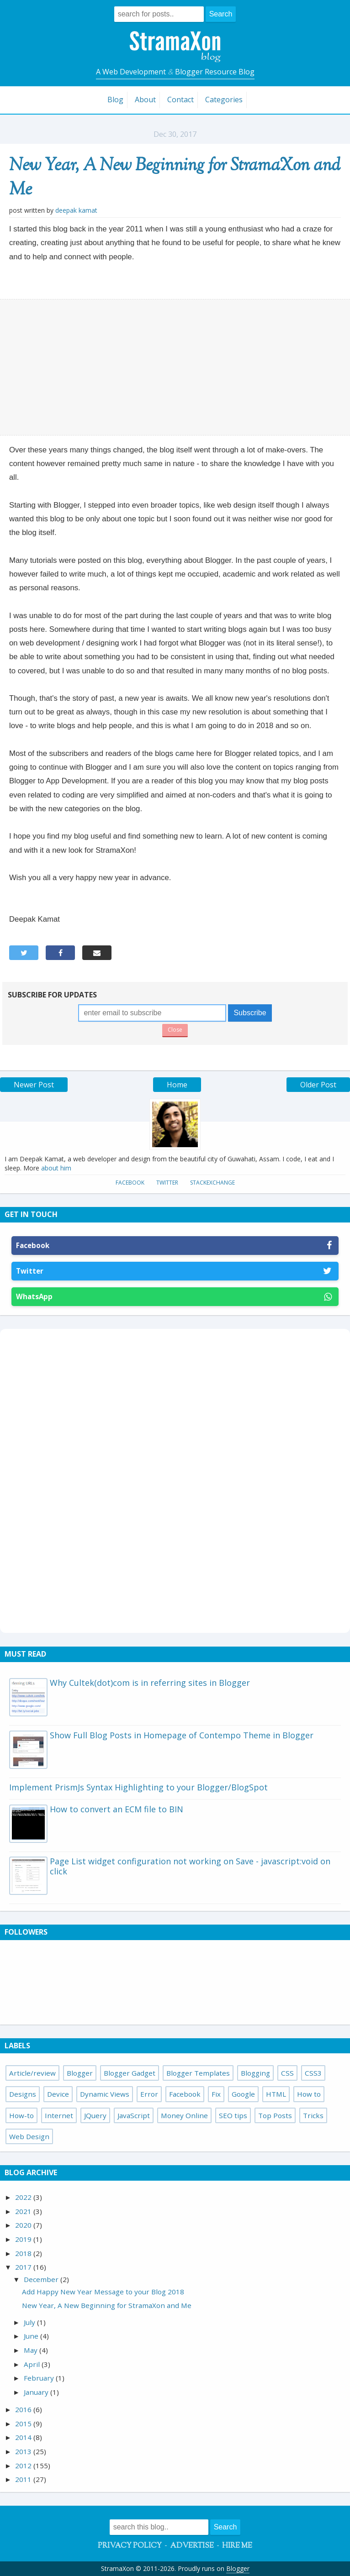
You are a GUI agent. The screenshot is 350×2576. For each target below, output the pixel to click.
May (31, 2350)
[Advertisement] (175, 367)
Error (149, 2094)
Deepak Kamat (76, 210)
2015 (24, 2423)
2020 (24, 2225)
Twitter (167, 1182)
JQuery (95, 2115)
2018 (24, 2253)
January (37, 2392)
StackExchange (212, 1182)
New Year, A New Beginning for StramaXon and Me (174, 178)
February (40, 2377)
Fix (216, 2094)
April (33, 2364)
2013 (24, 2451)
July (30, 2322)
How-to (21, 2115)
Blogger (80, 2073)
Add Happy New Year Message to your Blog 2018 (103, 2291)
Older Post (318, 1085)
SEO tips (233, 2115)
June (32, 2335)
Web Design (29, 2136)
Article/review (32, 2073)
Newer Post (34, 1085)
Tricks (313, 2115)
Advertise (192, 2546)
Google (243, 2094)
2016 (24, 2409)
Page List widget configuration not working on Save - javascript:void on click (190, 1866)
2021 (24, 2211)
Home (177, 1085)
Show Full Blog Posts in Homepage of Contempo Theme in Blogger (181, 1735)
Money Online (184, 2115)
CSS (287, 2073)
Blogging (255, 2073)
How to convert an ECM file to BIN (116, 1809)
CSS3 (313, 2073)
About (145, 99)
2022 (24, 2197)
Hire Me (237, 2546)
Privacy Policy (130, 2546)
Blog (115, 99)
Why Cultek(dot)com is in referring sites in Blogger (150, 1682)
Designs (22, 2094)
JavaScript (133, 2115)
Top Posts (275, 2115)
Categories (224, 99)
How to (309, 2094)
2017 (24, 2267)
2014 (24, 2437)
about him (56, 1168)
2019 (24, 2239)
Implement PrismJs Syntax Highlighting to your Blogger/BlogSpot (138, 1787)
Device (58, 2094)
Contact (180, 99)
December (42, 2279)
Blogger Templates (198, 2073)
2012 (24, 2465)
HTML (276, 2094)
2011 (24, 2479)
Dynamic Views (104, 2094)
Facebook (130, 1182)
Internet (59, 2115)
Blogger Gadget (129, 2073)
